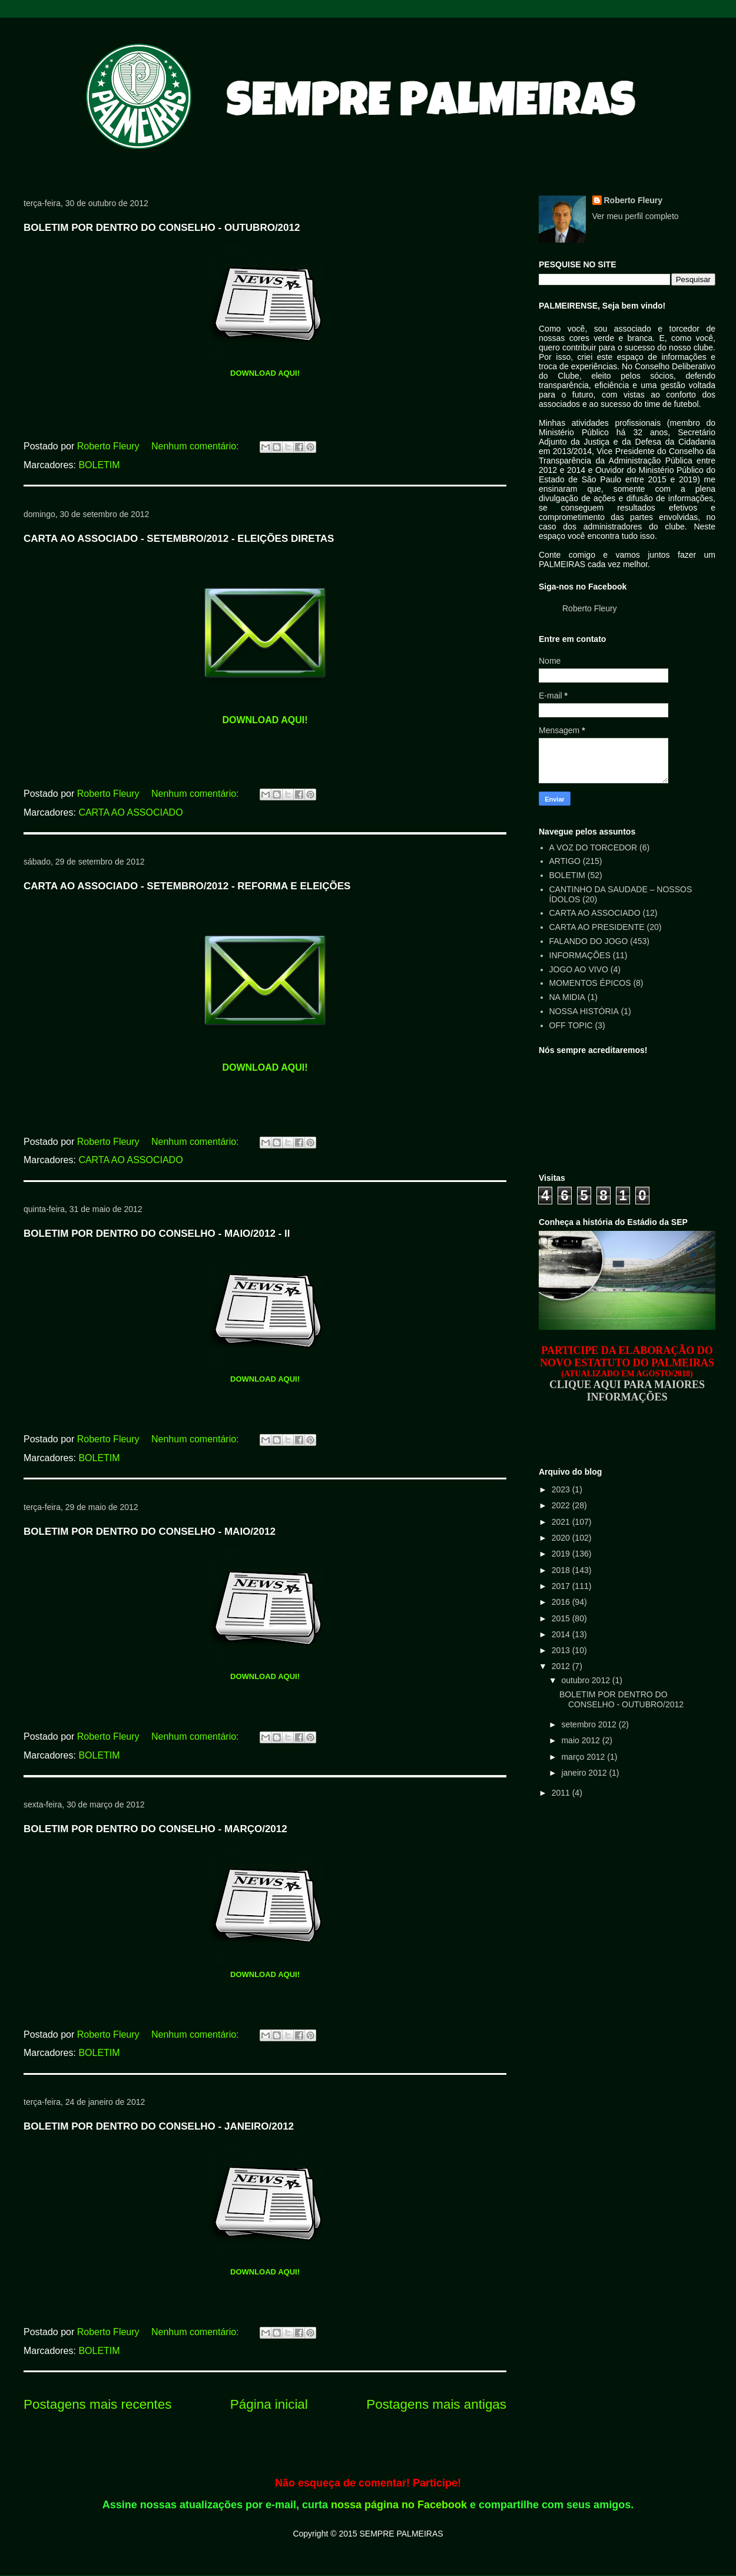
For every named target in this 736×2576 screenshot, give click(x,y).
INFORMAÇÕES (580, 955)
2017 (562, 1586)
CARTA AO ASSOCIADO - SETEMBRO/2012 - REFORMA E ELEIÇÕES (187, 886)
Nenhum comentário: (196, 446)
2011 (562, 1792)
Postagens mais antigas (436, 2404)
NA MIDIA (567, 997)
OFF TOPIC (571, 1025)
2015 (562, 1618)
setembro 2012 (589, 1724)
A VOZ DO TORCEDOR (593, 847)
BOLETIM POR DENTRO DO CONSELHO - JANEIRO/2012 (159, 2126)
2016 (562, 1602)
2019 (562, 1553)
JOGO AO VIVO (578, 969)
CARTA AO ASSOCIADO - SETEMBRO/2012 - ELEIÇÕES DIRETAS (179, 538)
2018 (562, 1570)
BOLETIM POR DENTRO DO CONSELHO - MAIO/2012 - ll (157, 1233)
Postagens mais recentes (97, 2404)
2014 (562, 1634)
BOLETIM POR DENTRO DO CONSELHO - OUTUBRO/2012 (162, 227)
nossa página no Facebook (399, 2505)
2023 (562, 1489)
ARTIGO (565, 861)
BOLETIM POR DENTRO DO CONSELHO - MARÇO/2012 (155, 1829)
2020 (562, 1537)
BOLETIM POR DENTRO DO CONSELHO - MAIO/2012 (150, 1531)
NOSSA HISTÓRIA (584, 1011)
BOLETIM (99, 465)
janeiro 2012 (585, 1772)
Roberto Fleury (633, 200)
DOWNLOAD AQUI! (265, 373)
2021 (562, 1522)
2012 (562, 1666)
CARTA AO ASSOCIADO (130, 812)
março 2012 (584, 1757)
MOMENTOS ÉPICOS (590, 983)
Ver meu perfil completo (635, 216)
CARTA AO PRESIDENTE (597, 927)
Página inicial (269, 2404)
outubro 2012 (586, 1680)
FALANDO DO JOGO (588, 941)
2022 (562, 1505)
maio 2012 (581, 1740)
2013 (562, 1650)
